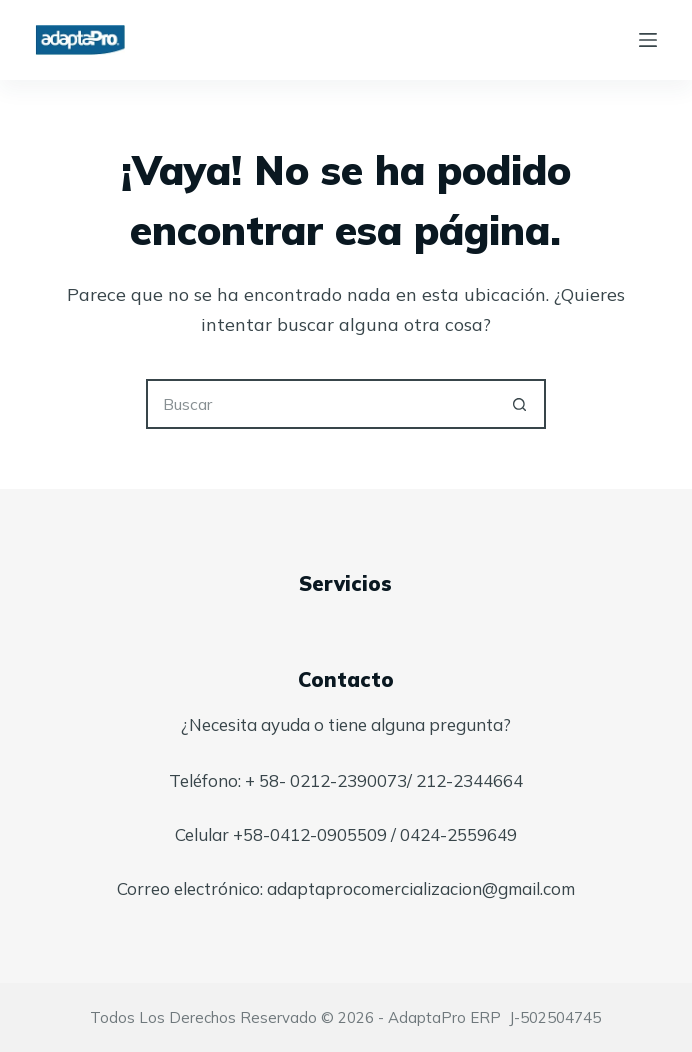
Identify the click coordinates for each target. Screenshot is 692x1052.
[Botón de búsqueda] (521, 404)
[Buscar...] (321, 404)
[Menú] (648, 40)
